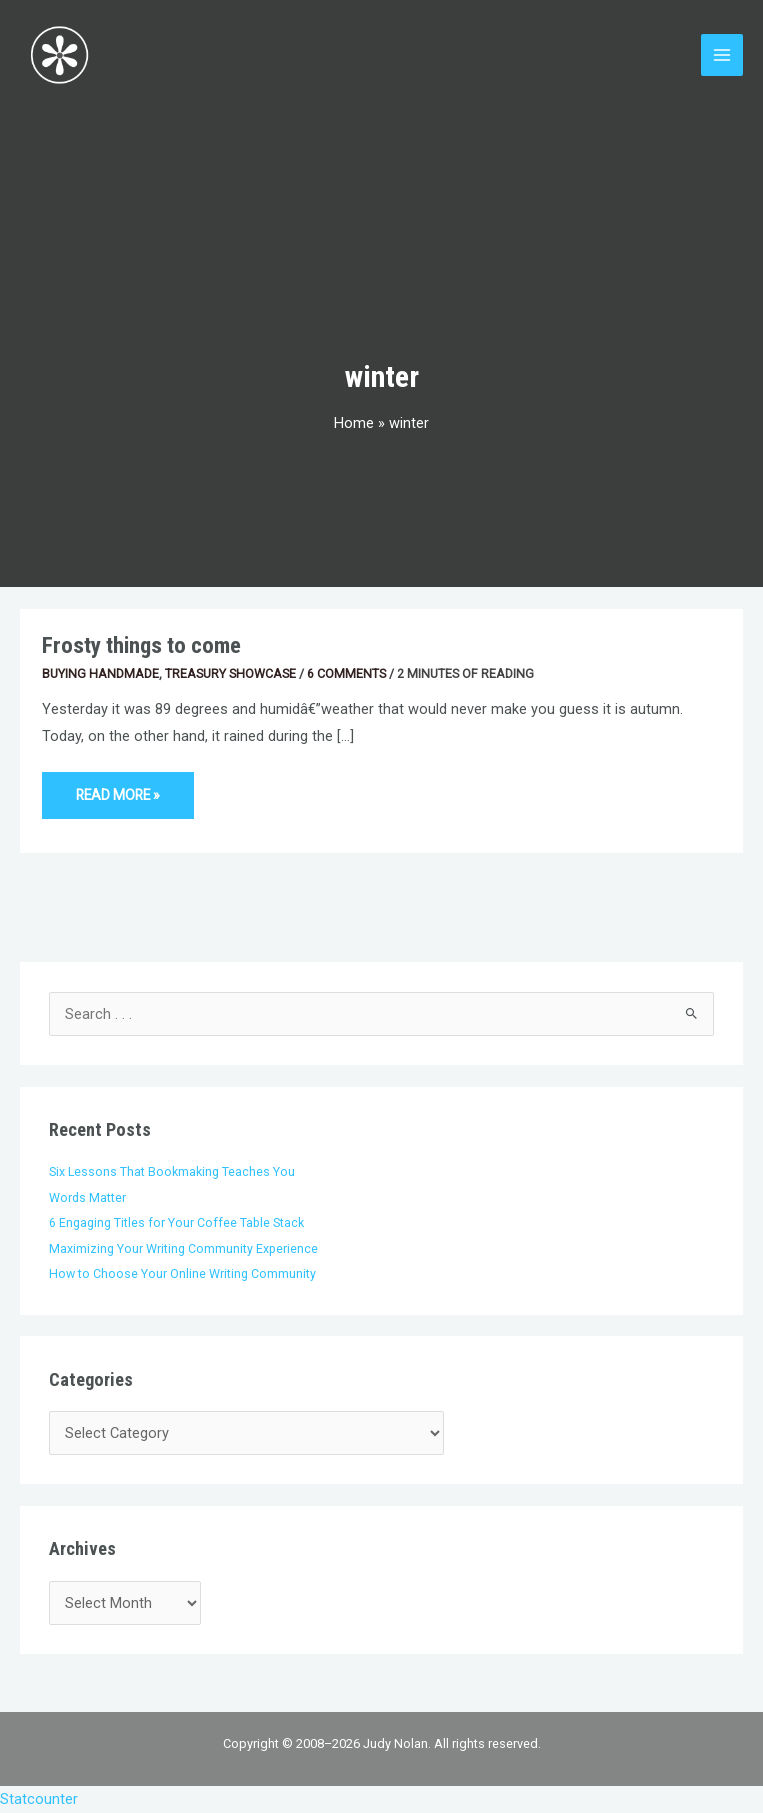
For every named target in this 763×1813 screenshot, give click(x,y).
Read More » (117, 787)
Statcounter (39, 1799)
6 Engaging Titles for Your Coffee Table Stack (176, 1222)
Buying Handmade (100, 673)
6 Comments (346, 673)
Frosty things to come (141, 645)
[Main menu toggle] (722, 55)
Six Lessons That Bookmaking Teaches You (172, 1171)
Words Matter (87, 1197)
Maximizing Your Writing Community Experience (183, 1248)
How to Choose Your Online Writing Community (182, 1273)
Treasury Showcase (230, 673)
